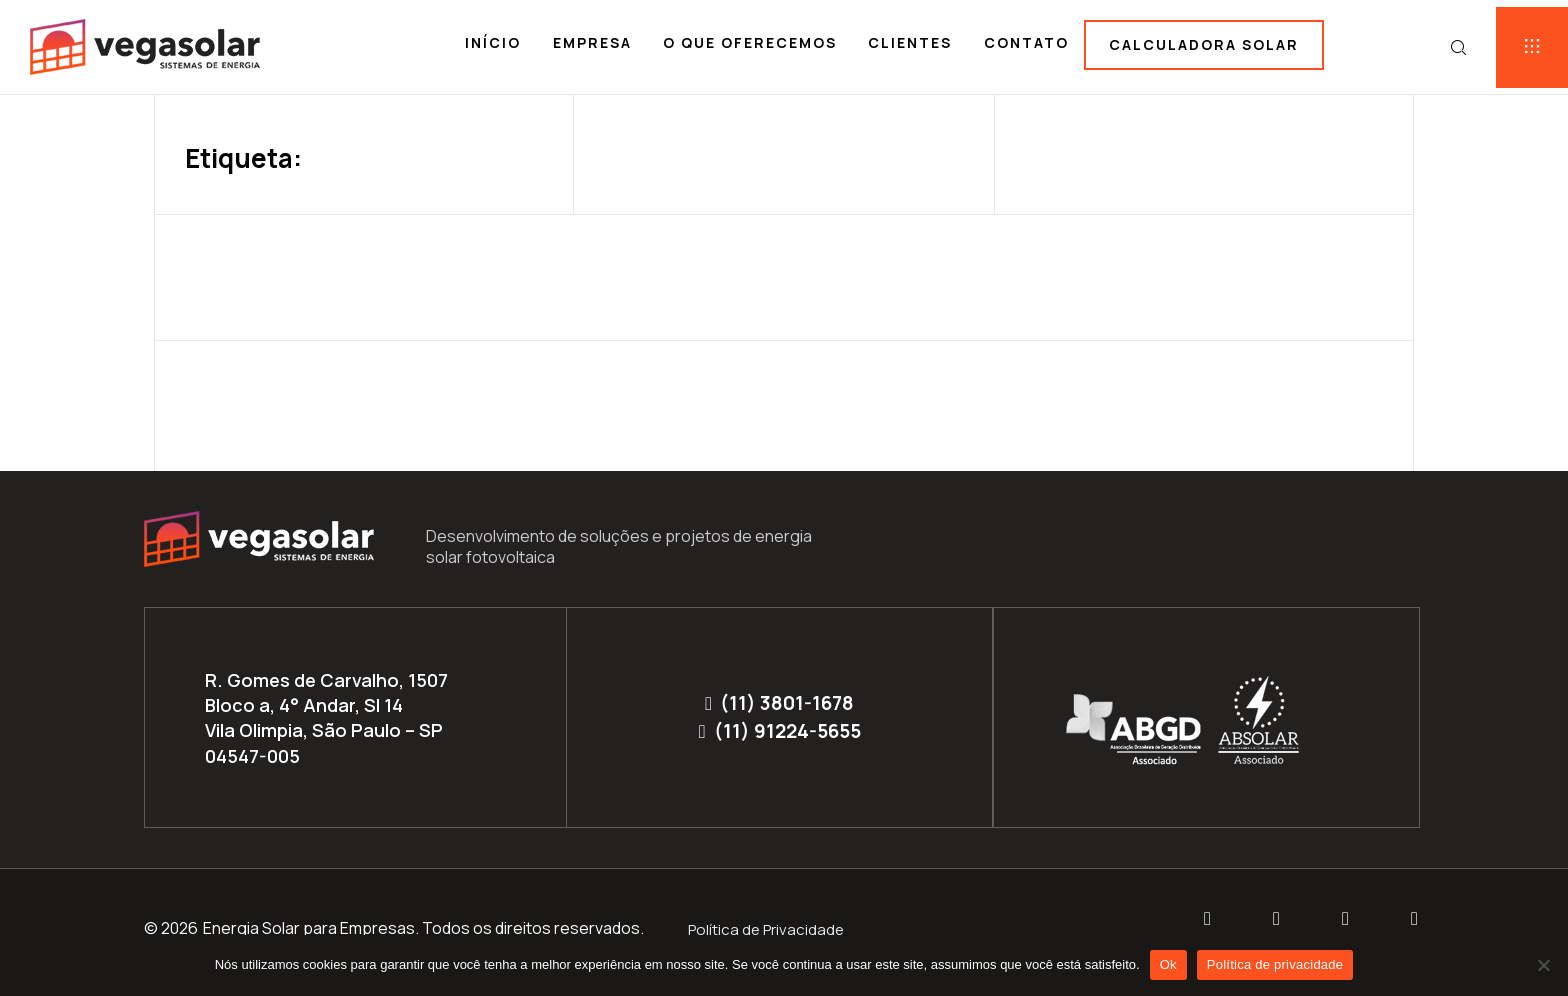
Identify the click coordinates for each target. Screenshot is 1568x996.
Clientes (910, 42)
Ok (1168, 964)
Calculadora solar (1204, 44)
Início (493, 42)
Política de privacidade (1275, 964)
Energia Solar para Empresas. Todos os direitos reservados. (423, 928)
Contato (1026, 42)
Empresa (592, 42)
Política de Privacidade (766, 929)
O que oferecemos (750, 42)
